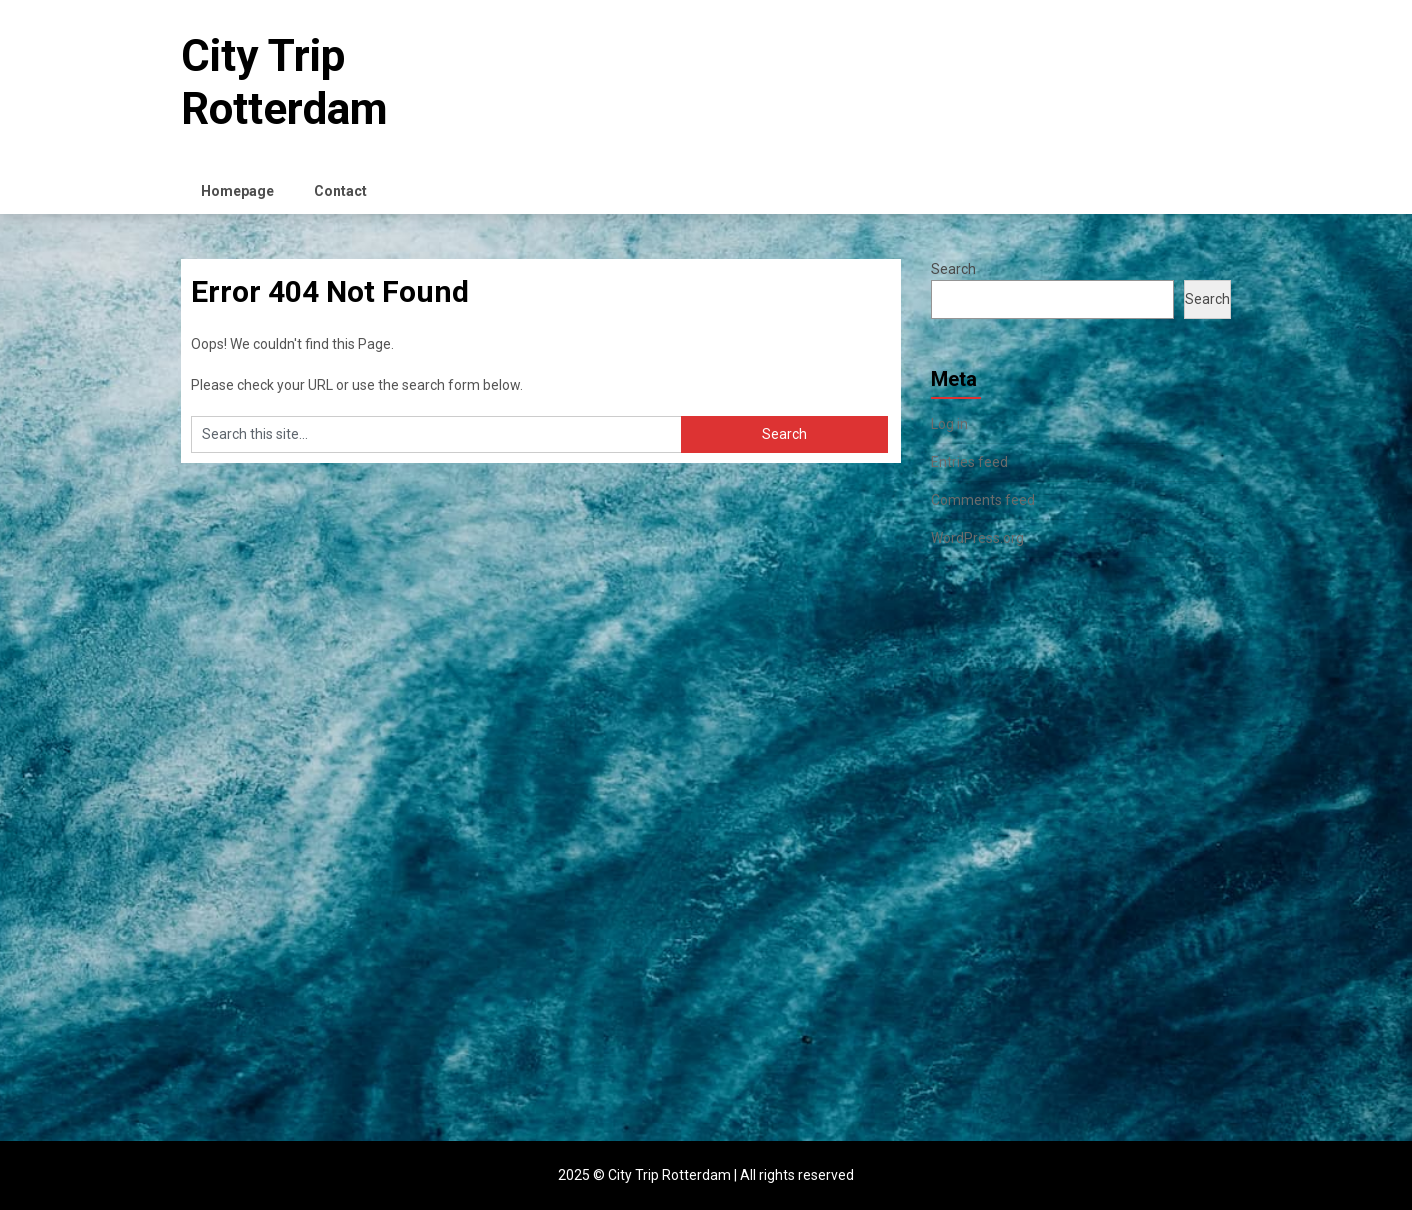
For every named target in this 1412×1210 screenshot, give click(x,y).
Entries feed (969, 462)
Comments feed (983, 500)
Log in (949, 424)
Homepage (237, 191)
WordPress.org (977, 538)
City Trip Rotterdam (284, 82)
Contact (340, 191)
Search (953, 269)
